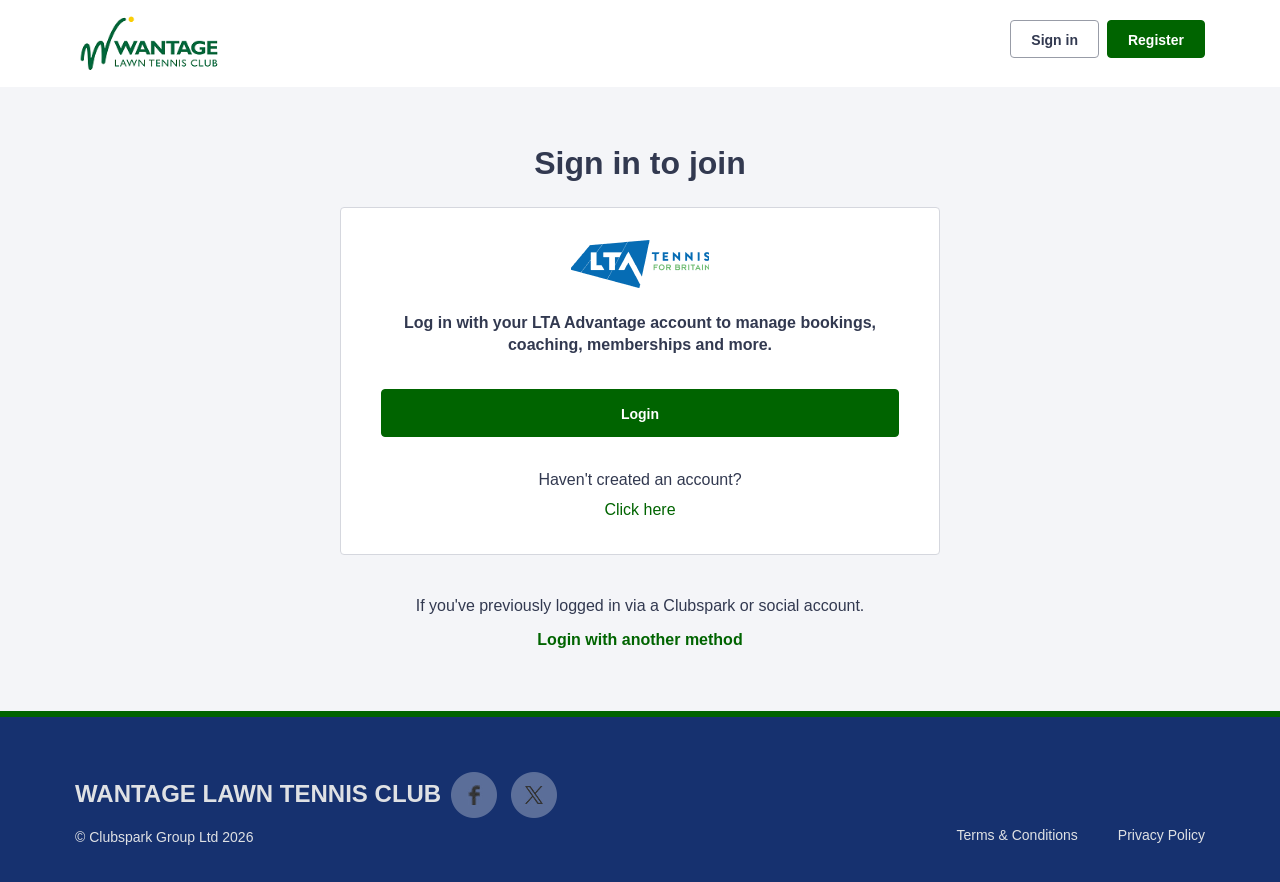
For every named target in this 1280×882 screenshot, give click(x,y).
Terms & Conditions (1016, 835)
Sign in (1054, 40)
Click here (639, 509)
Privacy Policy (1161, 835)
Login (640, 414)
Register (1156, 40)
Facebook (474, 795)
